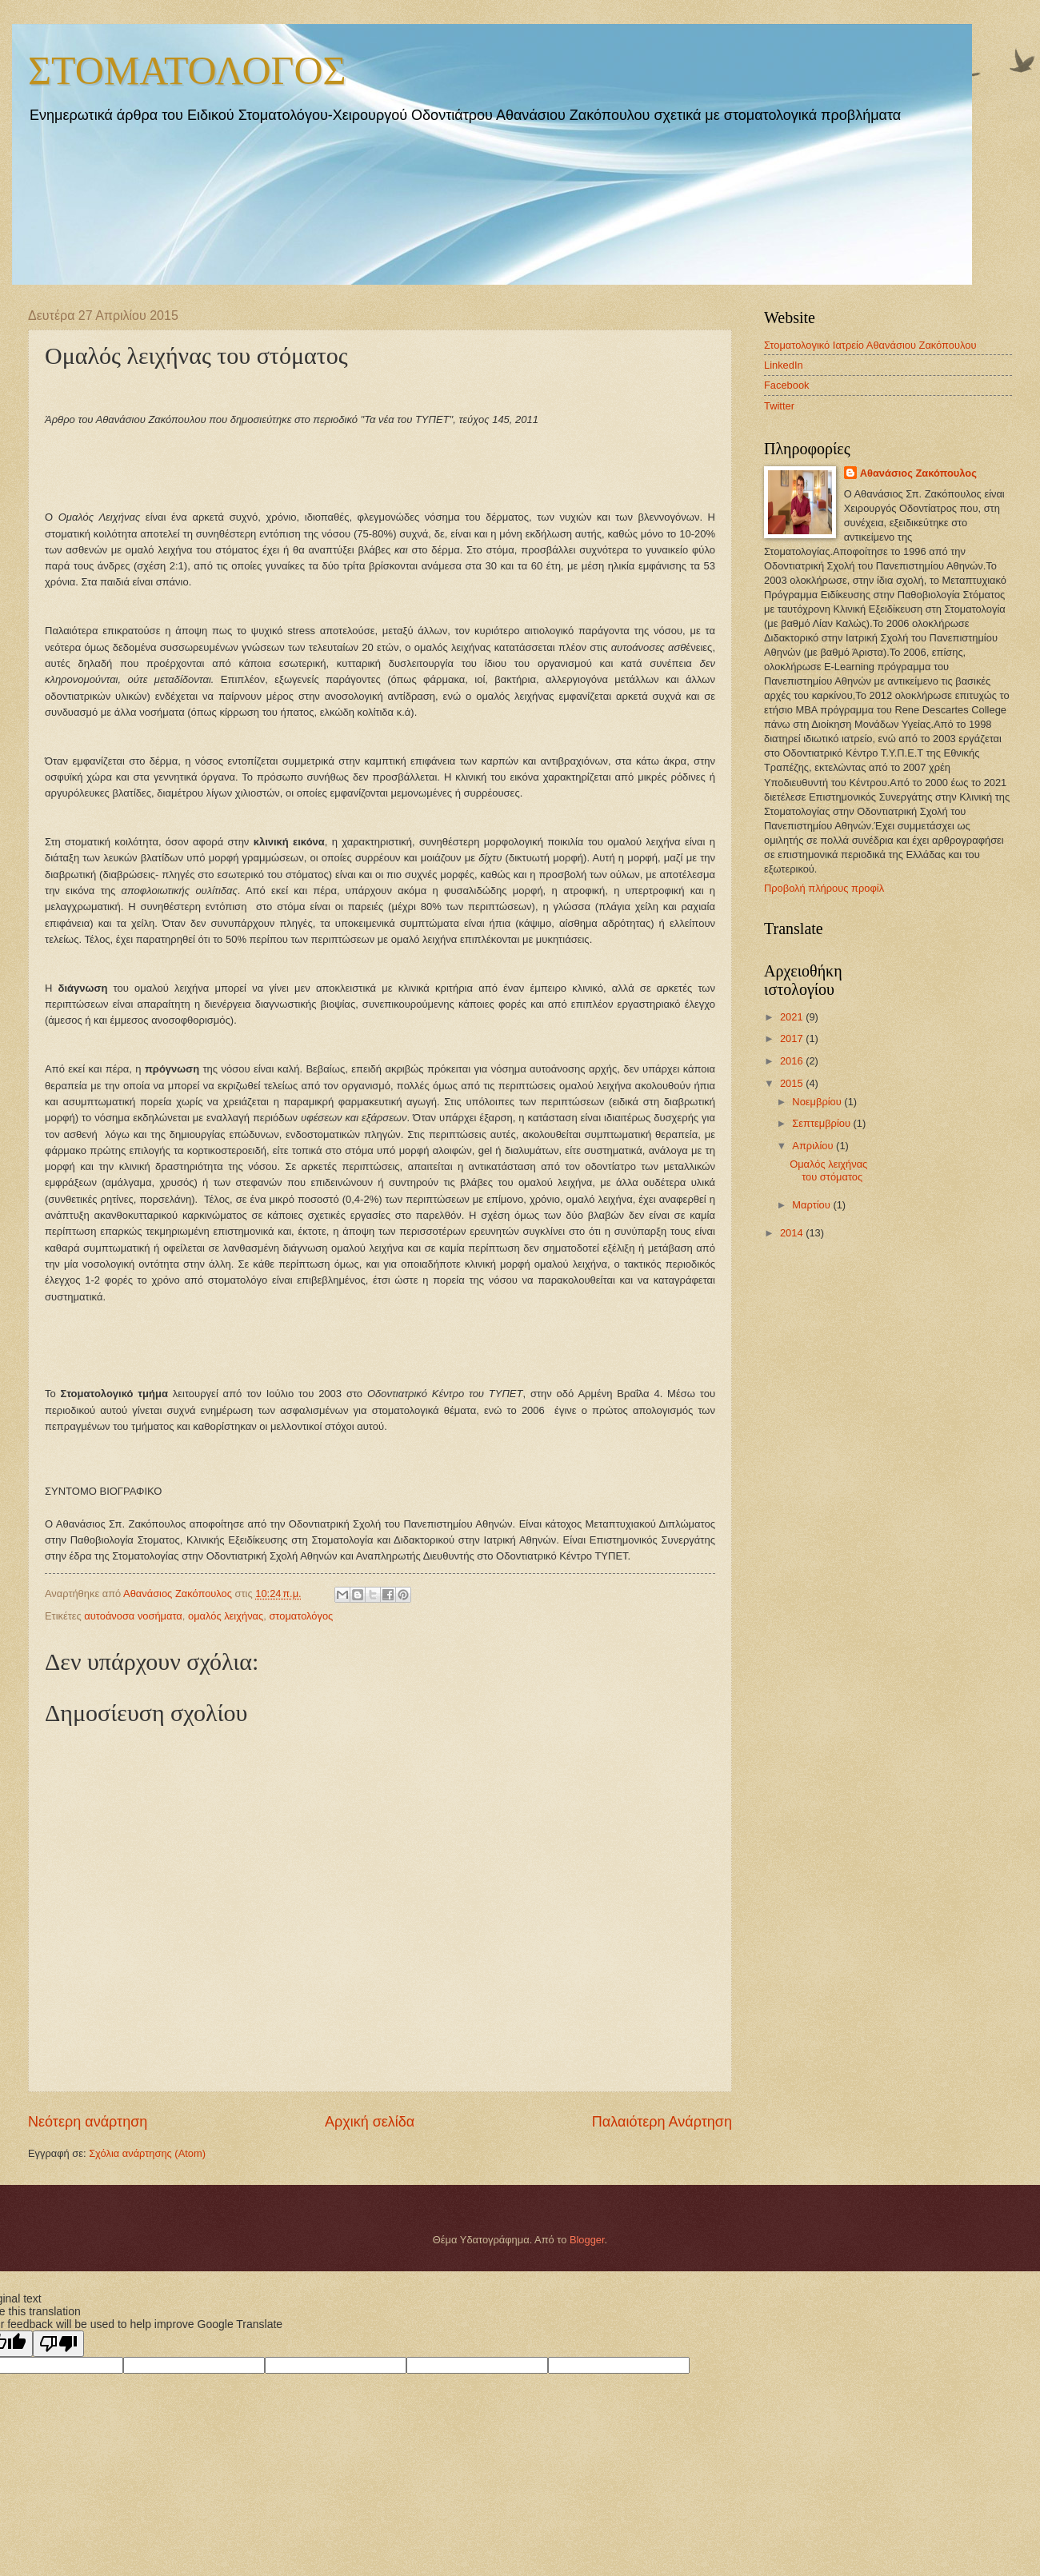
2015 (793, 1083)
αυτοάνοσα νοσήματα (133, 1616)
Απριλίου (814, 1146)
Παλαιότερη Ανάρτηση (662, 2122)
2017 (793, 1038)
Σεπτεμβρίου (822, 1123)
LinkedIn (783, 365)
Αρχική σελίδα (369, 2122)
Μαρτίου (812, 1205)
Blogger (587, 2240)
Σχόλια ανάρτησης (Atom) (147, 2153)
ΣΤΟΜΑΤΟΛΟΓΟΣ (187, 69)
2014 (793, 1233)
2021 (793, 1017)
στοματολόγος (301, 1616)
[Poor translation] (58, 2343)
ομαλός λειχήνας (225, 1616)
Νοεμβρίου (818, 1102)
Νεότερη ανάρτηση (87, 2122)
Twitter (779, 406)
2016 (793, 1061)
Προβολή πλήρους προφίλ (824, 888)
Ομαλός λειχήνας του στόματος (828, 1170)
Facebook (787, 385)
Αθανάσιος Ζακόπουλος (918, 473)
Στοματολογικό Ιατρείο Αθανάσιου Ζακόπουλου (870, 345)
